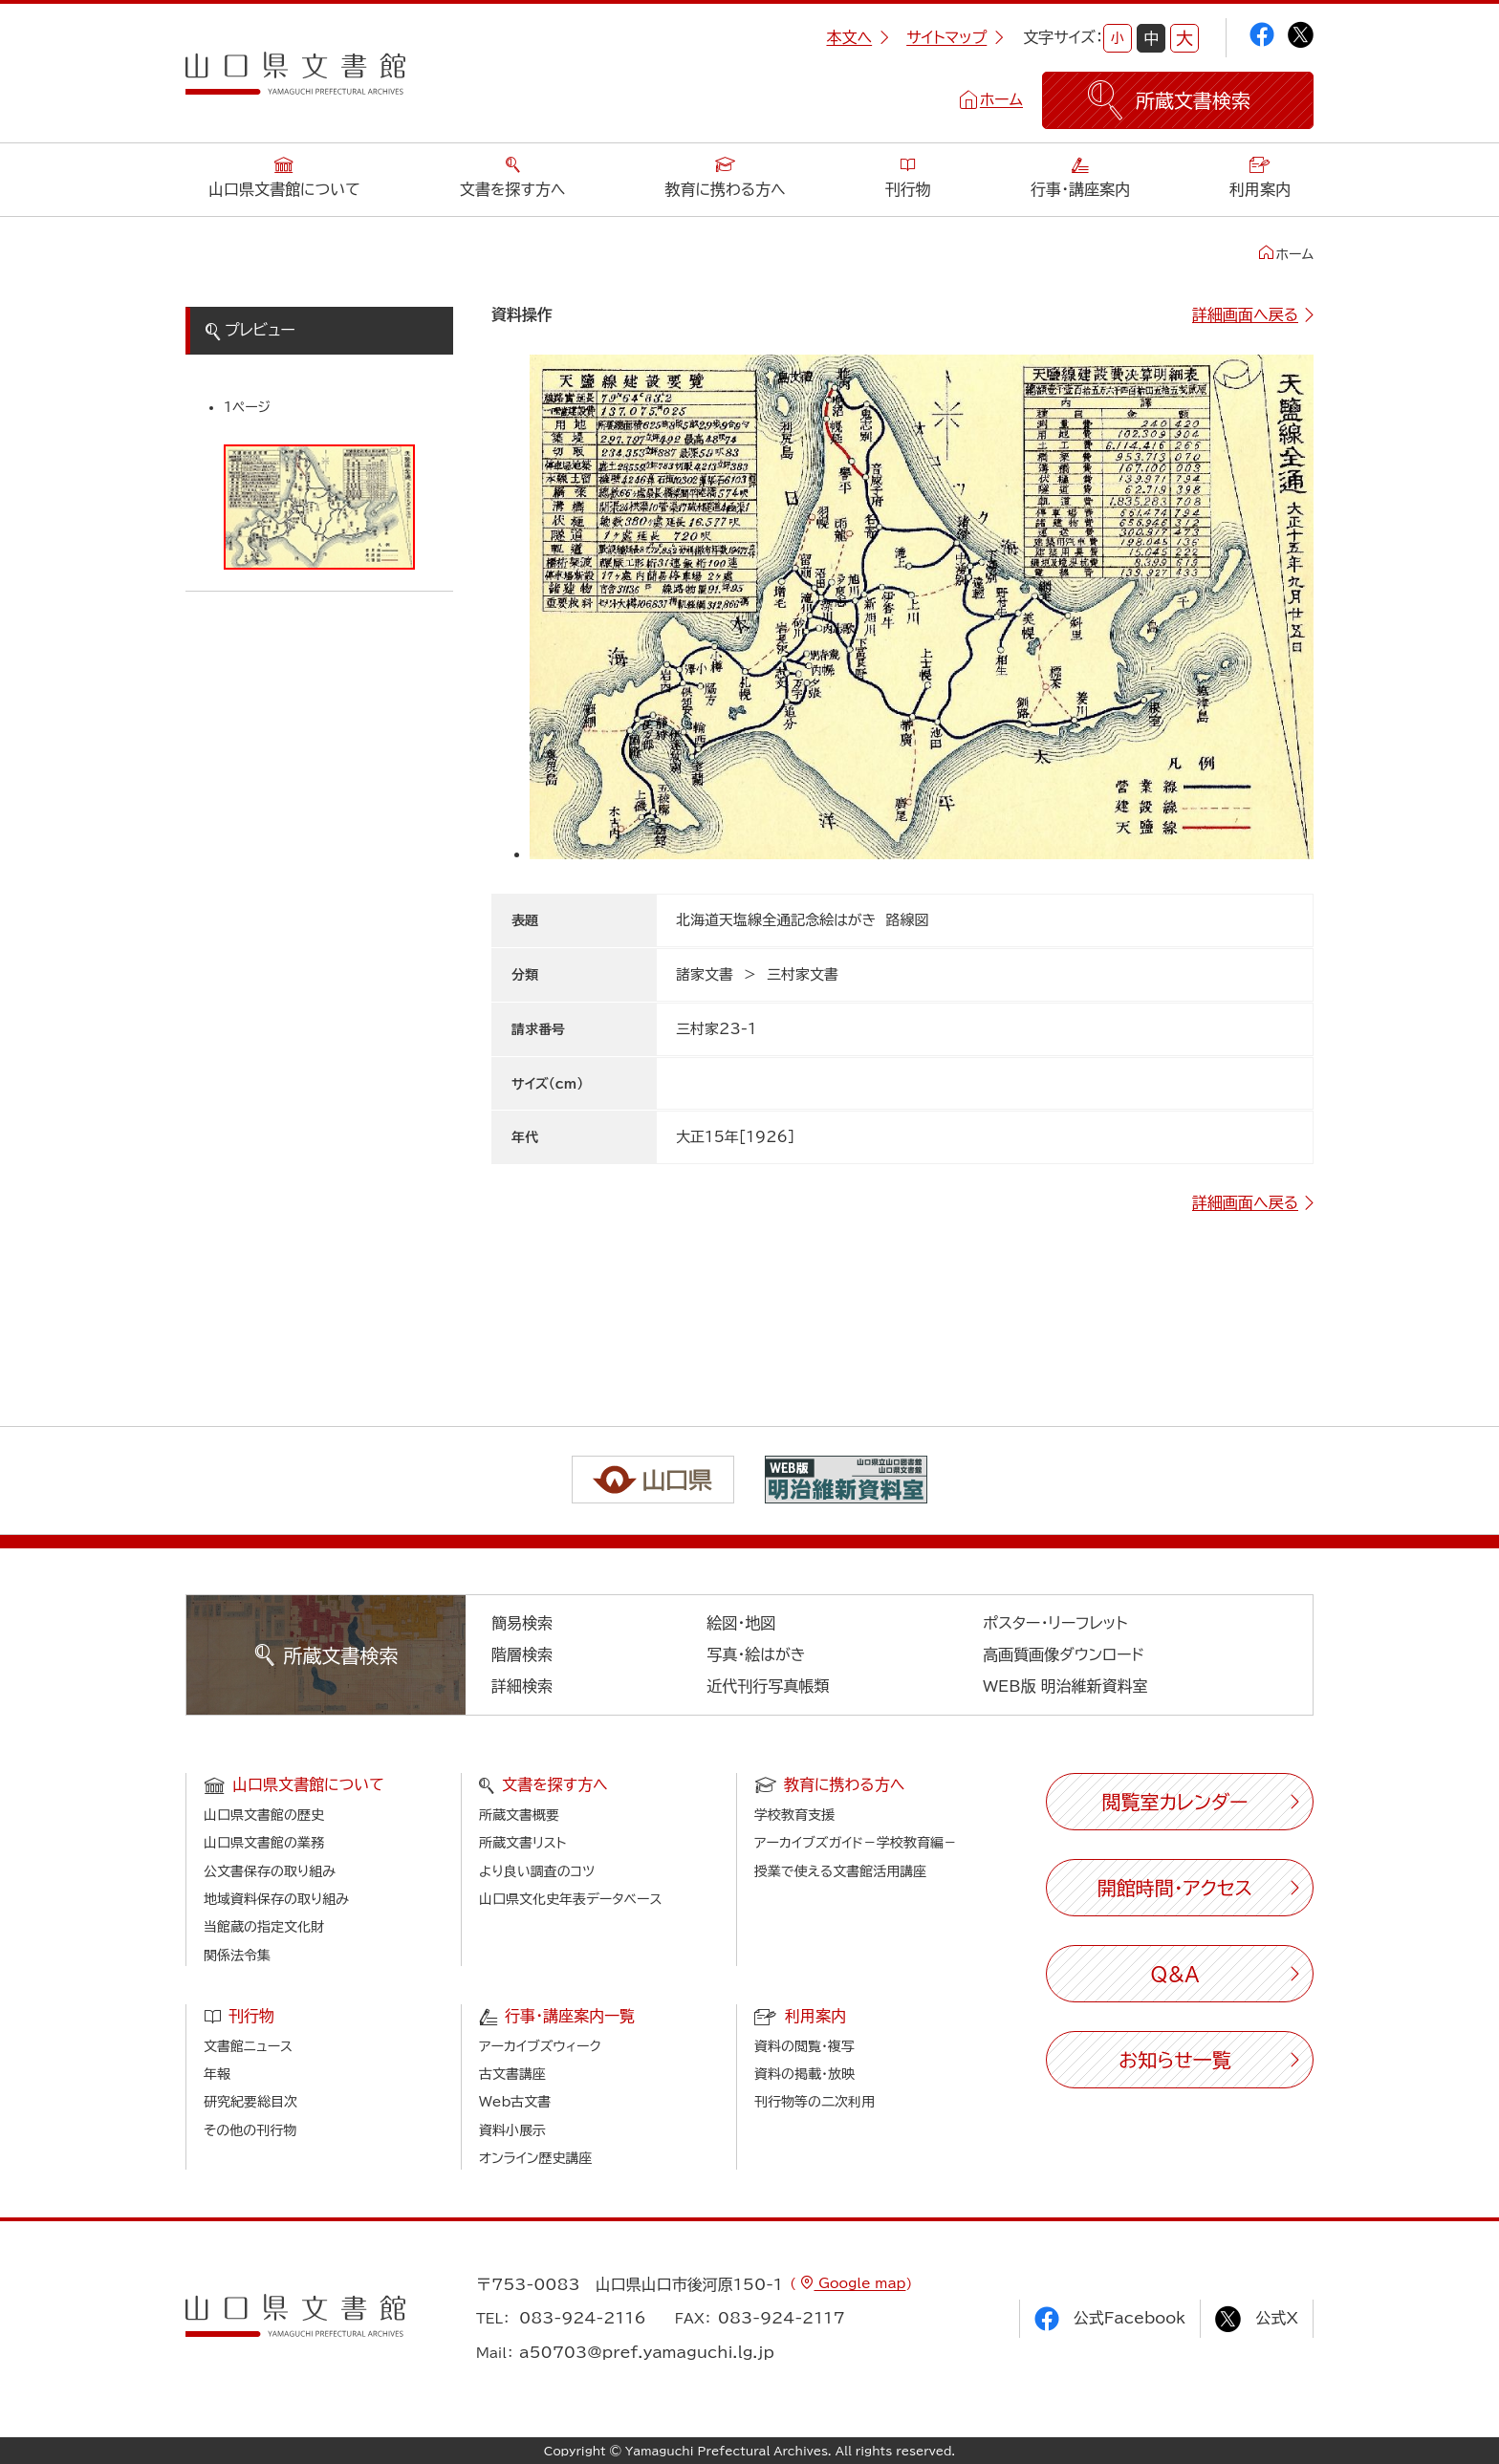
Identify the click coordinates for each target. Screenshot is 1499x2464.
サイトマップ (955, 37)
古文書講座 (512, 2074)
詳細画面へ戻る (1245, 314)
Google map (859, 2283)
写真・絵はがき (756, 1654)
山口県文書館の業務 (264, 1842)
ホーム (1001, 99)
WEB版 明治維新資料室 (1065, 1686)
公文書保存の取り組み (270, 1871)
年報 (217, 2074)
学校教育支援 (794, 1815)
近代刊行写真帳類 (767, 1686)
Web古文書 (515, 2101)
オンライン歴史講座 (535, 2158)
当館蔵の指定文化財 (264, 1927)
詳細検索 (522, 1686)
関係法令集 (237, 1955)
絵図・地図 (740, 1623)
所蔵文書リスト (522, 1842)
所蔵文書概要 (519, 1815)
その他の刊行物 (250, 2130)
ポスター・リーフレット (1055, 1623)
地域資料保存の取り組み (276, 1899)
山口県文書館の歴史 (264, 1815)
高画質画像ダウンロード (1063, 1654)
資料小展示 (512, 2130)
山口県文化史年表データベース (571, 1899)
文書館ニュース (248, 2046)
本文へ (857, 37)
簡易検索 (522, 1623)
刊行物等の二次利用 (814, 2101)
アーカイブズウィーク (540, 2046)
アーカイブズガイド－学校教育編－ (855, 1842)
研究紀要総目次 (250, 2101)
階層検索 (522, 1654)
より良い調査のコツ (537, 1871)
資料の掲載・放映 (804, 2074)
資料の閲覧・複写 (804, 2046)
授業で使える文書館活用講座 (840, 1871)
